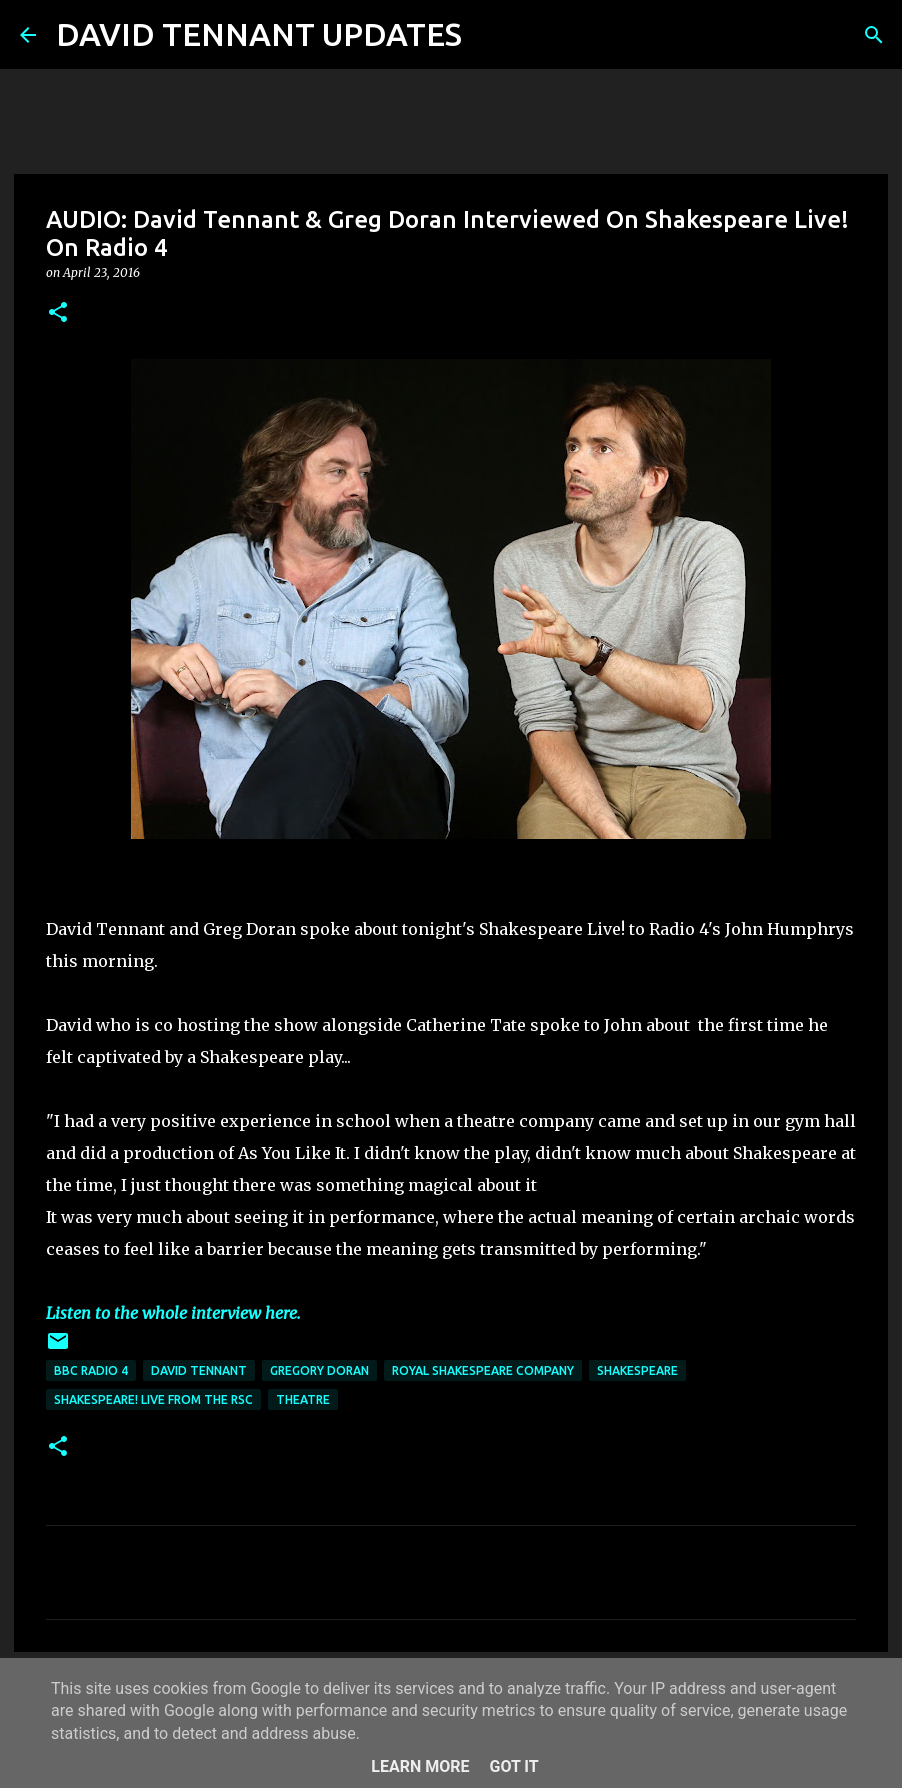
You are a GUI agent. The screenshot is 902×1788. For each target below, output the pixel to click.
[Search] (490, 35)
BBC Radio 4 (91, 1370)
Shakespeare (637, 1370)
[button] (58, 313)
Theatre (303, 1399)
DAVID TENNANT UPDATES (259, 34)
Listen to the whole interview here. (173, 1313)
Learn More (420, 1766)
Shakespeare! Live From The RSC (153, 1399)
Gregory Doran (319, 1370)
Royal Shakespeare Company (483, 1370)
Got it (513, 1766)
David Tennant (199, 1370)
